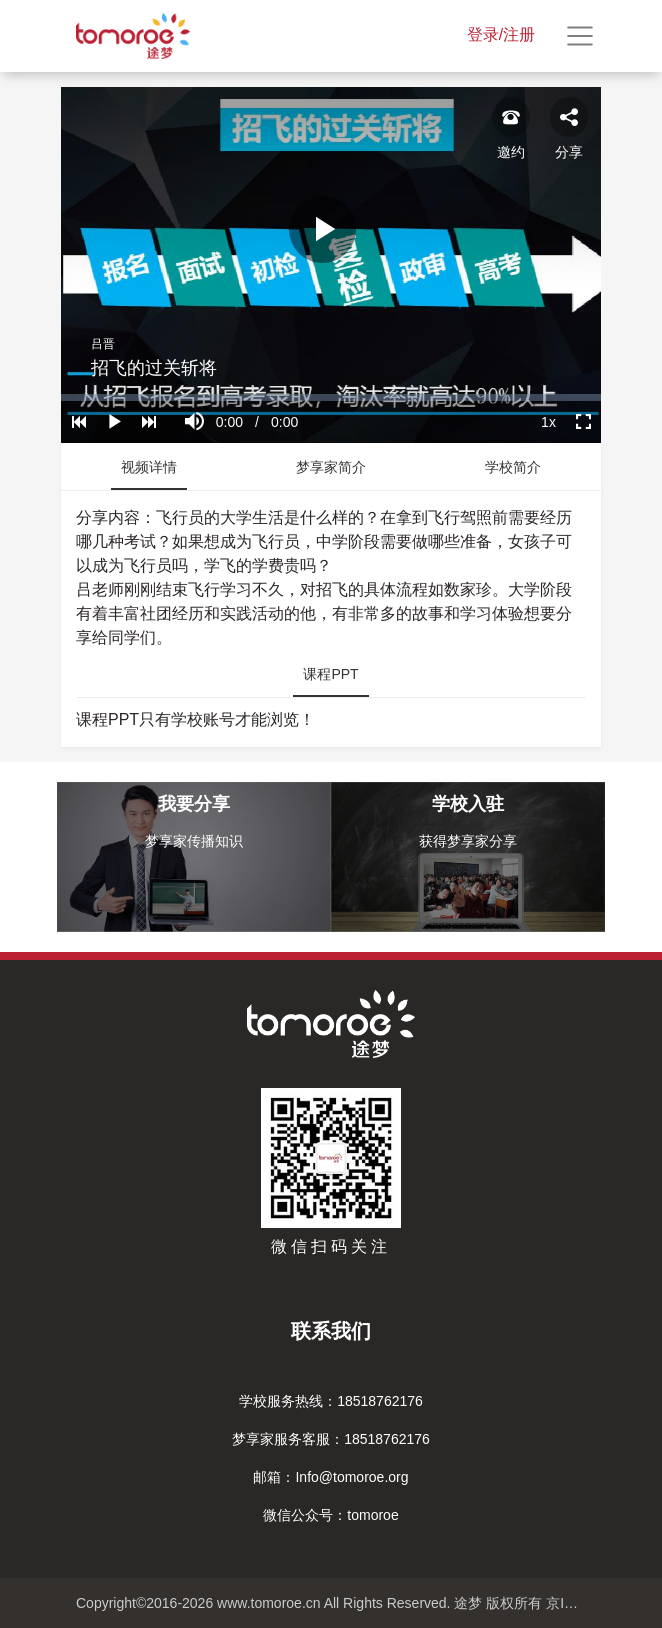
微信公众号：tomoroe (330, 1515)
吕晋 (103, 344)
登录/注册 (501, 34)
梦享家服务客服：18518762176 (331, 1439)
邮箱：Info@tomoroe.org (330, 1477)
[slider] (331, 397)
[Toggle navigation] (580, 36)
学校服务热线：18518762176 (331, 1401)
